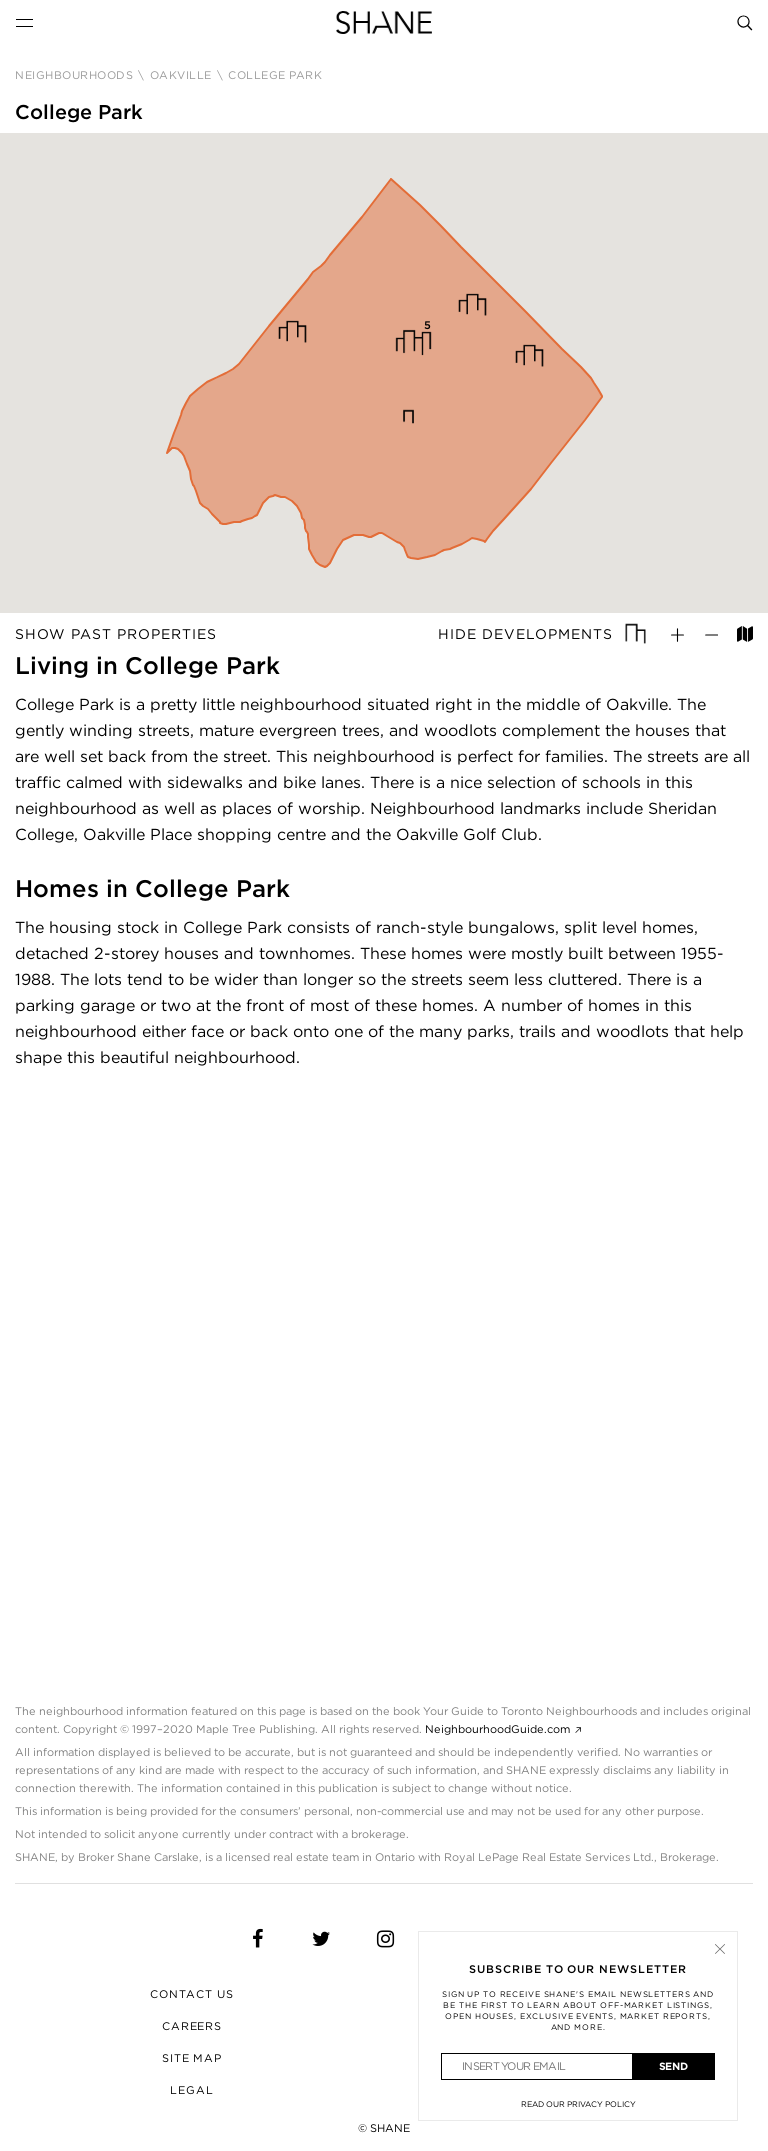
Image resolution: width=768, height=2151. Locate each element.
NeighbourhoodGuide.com (497, 1729)
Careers (192, 2026)
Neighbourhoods (74, 75)
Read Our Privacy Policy (578, 2104)
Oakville (181, 75)
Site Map (192, 2058)
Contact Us (192, 1994)
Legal (192, 2090)
